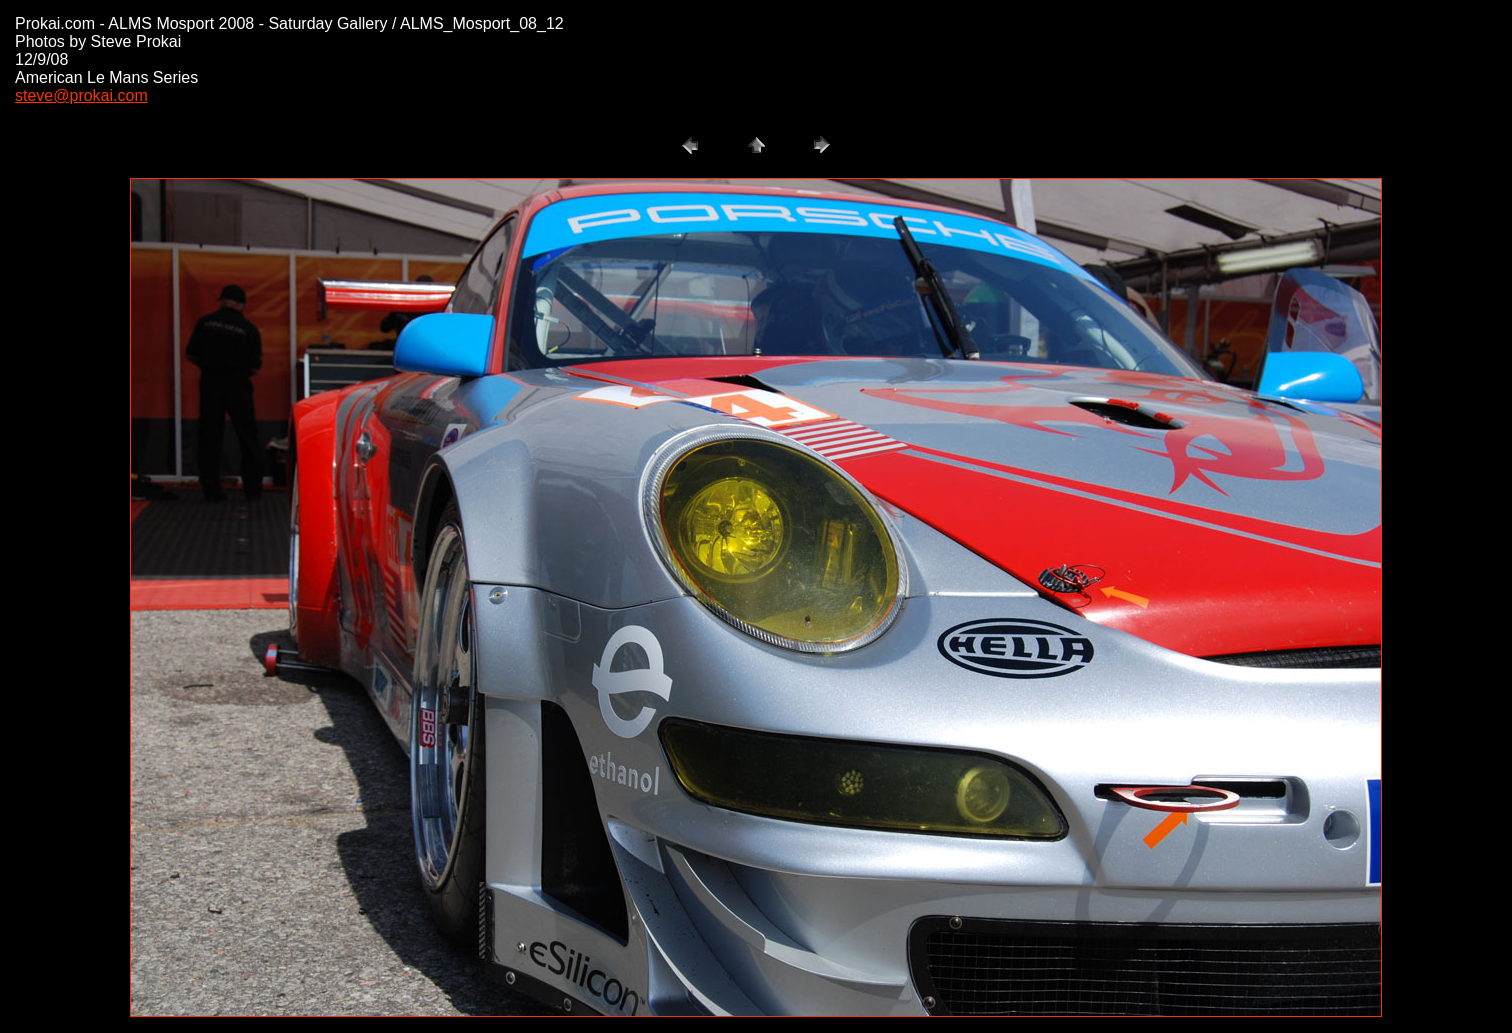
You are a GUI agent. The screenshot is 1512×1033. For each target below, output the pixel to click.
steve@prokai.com (81, 95)
